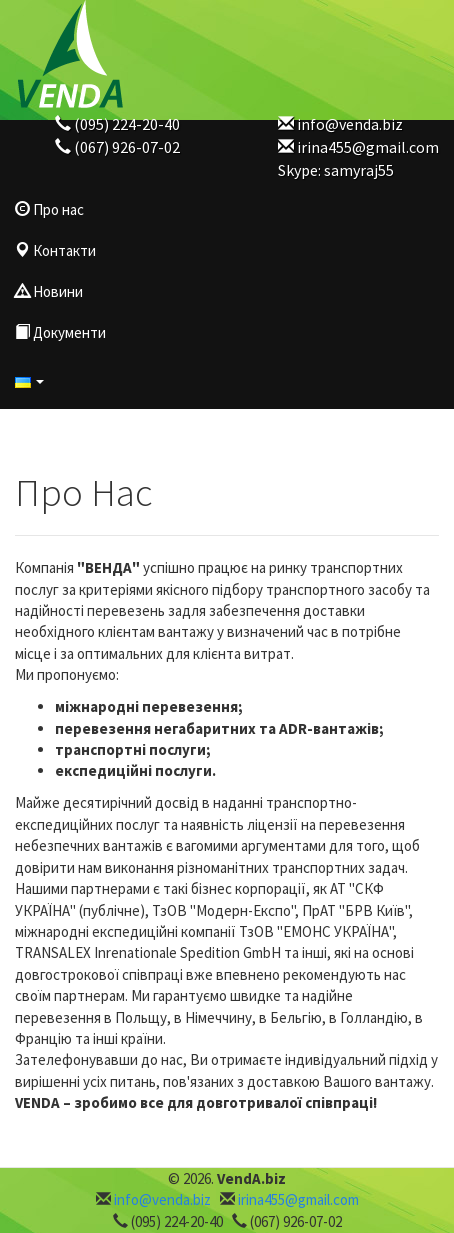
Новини (49, 291)
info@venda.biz (350, 124)
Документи (60, 332)
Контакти (55, 250)
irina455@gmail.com (368, 147)
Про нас (49, 209)
